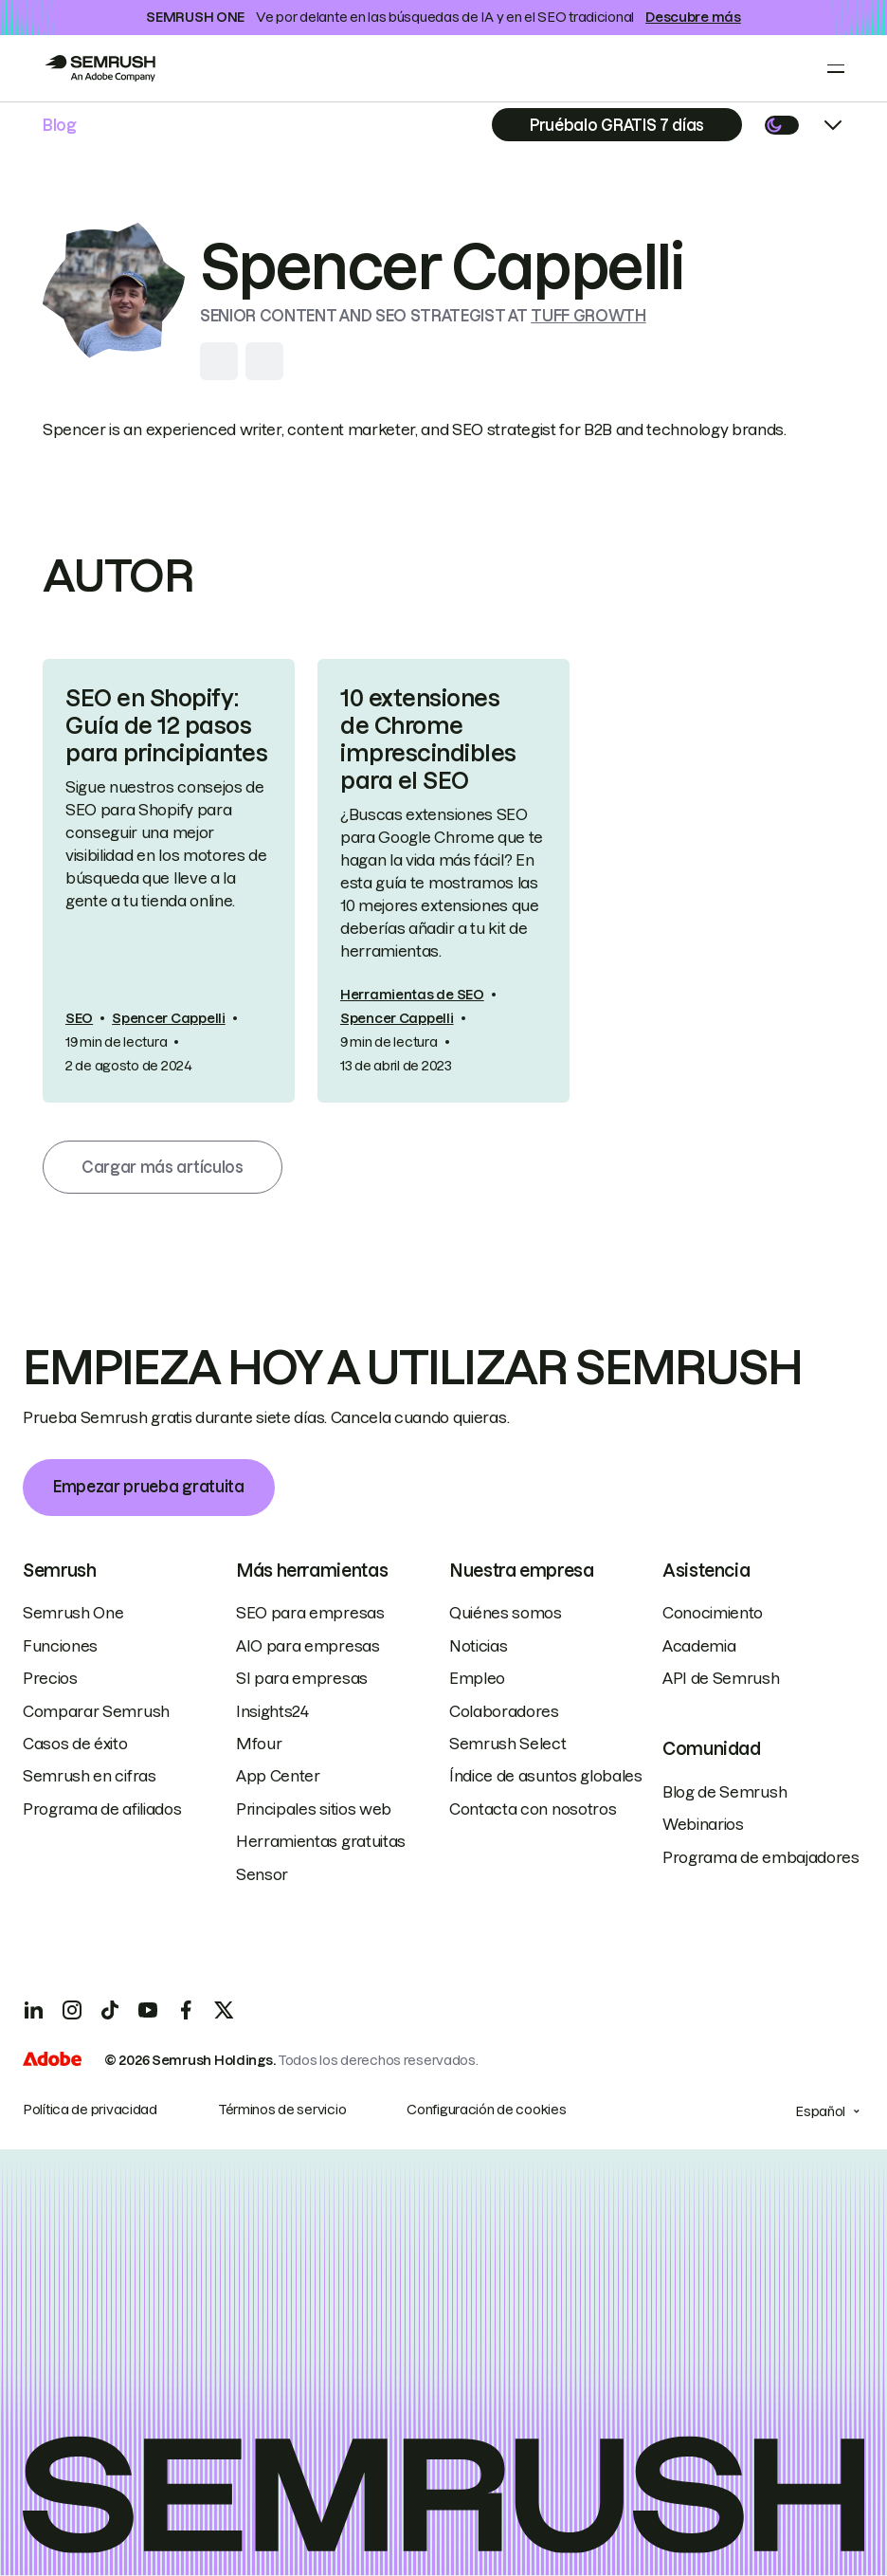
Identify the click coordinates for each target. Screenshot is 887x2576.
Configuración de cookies (486, 2109)
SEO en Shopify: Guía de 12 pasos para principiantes (166, 725)
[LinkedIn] (34, 2010)
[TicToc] (110, 2010)
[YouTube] (147, 2010)
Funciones (60, 1645)
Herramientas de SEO (412, 994)
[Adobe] (52, 2061)
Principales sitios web (313, 1809)
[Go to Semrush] (99, 68)
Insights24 (272, 1711)
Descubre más (693, 17)
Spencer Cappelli (169, 1018)
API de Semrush (721, 1678)
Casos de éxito (75, 1743)
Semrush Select (508, 1743)
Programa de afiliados (102, 1809)
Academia (698, 1645)
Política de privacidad (90, 2109)
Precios (50, 1678)
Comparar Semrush (96, 1711)
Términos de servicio (282, 2109)
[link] (169, 880)
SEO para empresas (310, 1612)
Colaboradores (504, 1711)
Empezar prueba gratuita (148, 1486)
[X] (223, 2010)
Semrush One (73, 1612)
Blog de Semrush (724, 1791)
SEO (79, 1018)
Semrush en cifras (89, 1775)
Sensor (262, 1874)
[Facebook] (185, 2010)
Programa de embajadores (761, 1857)
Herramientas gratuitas (321, 1841)
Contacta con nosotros (532, 1809)
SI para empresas (302, 1678)
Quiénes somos (505, 1612)
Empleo (477, 1678)
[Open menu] (835, 68)
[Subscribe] (617, 124)
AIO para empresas (308, 1645)
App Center (278, 1775)
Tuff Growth (588, 315)
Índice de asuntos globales (546, 1775)
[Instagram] (72, 2010)
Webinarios (703, 1824)
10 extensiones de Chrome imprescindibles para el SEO (428, 739)
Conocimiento (712, 1612)
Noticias (478, 1645)
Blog (60, 125)
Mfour (258, 1743)
